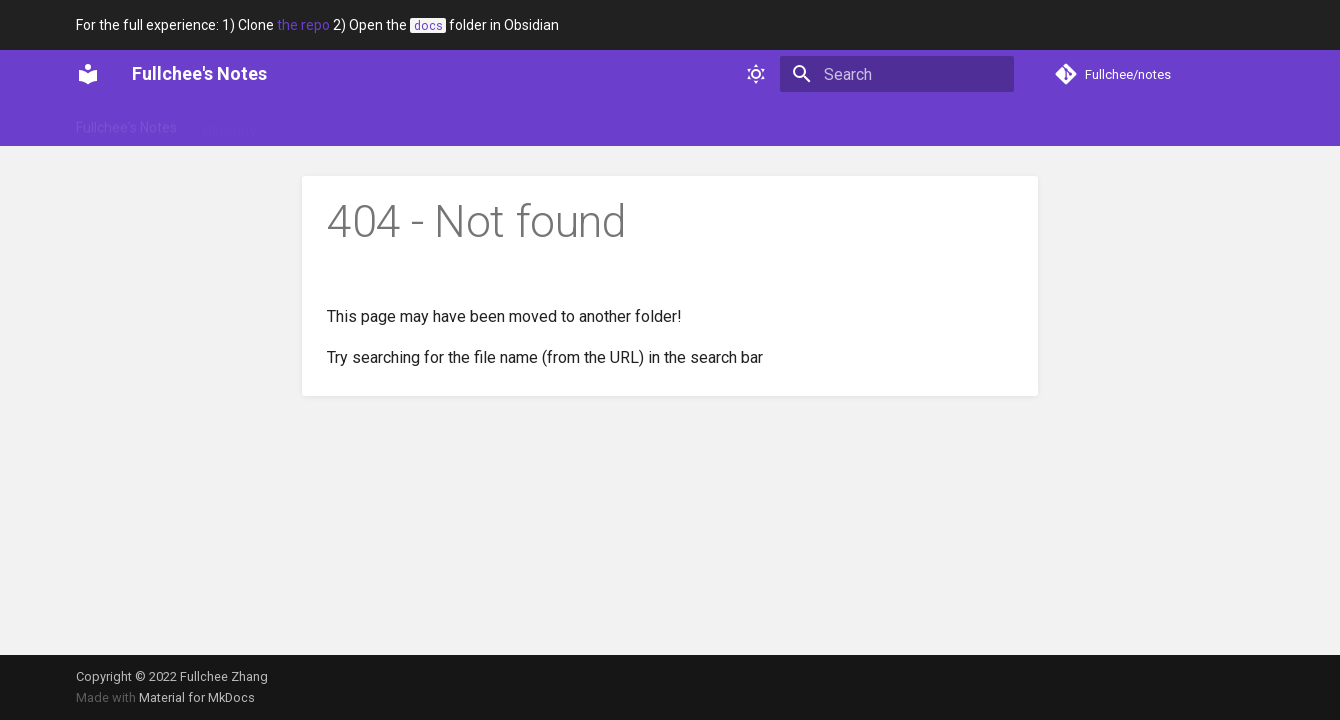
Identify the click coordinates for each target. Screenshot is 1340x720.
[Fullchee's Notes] (88, 74)
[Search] (897, 74)
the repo (303, 25)
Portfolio (310, 123)
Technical (481, 123)
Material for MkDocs (197, 697)
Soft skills (394, 123)
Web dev (564, 123)
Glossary (230, 123)
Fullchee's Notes (126, 123)
